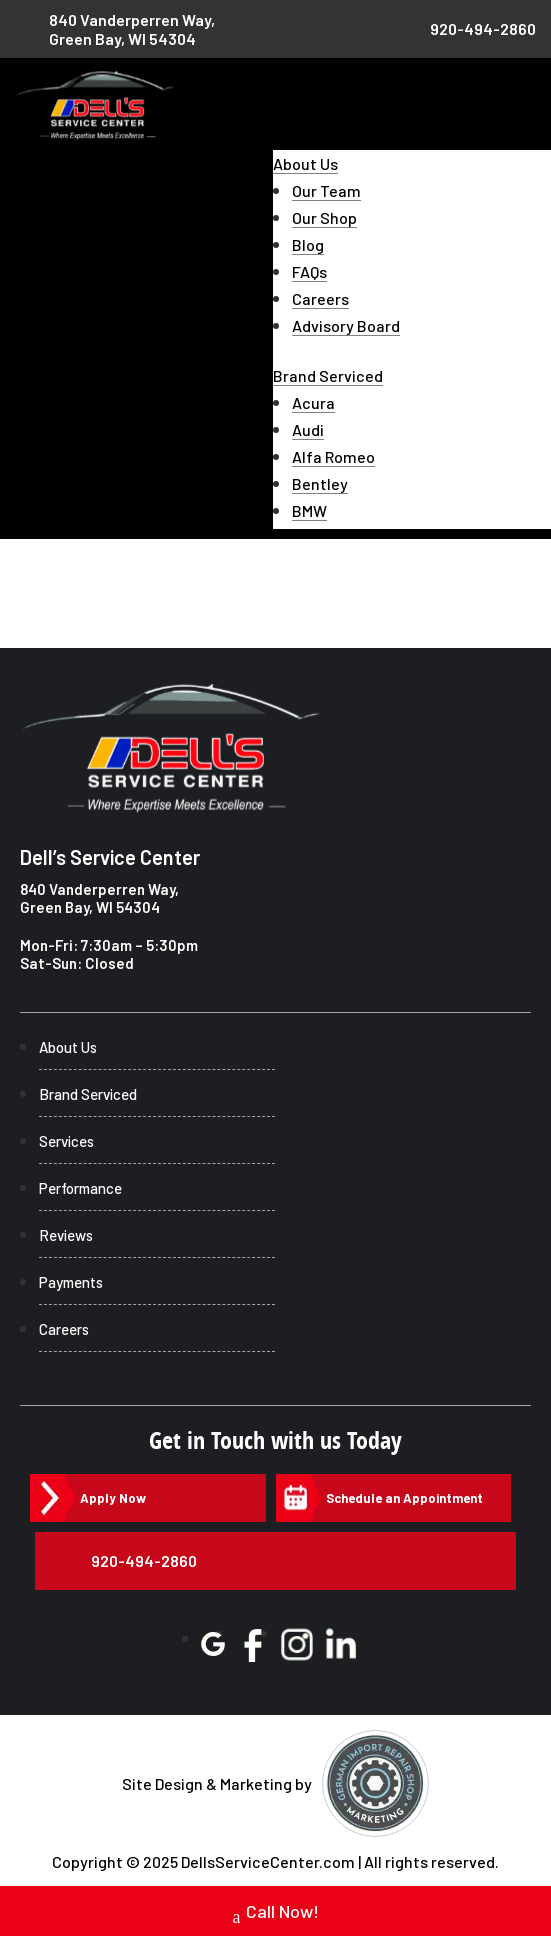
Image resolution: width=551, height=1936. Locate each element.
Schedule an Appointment (404, 1498)
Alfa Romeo (333, 456)
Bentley (320, 483)
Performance (80, 1188)
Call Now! (276, 1913)
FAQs (309, 271)
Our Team (326, 190)
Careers (320, 298)
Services (66, 1141)
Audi (308, 429)
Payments (71, 1282)
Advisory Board (346, 325)
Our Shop (324, 217)
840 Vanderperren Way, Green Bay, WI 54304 (99, 898)
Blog (308, 244)
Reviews (66, 1235)
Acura (313, 402)
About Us (305, 163)
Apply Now (113, 1498)
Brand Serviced (328, 375)
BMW (309, 510)
